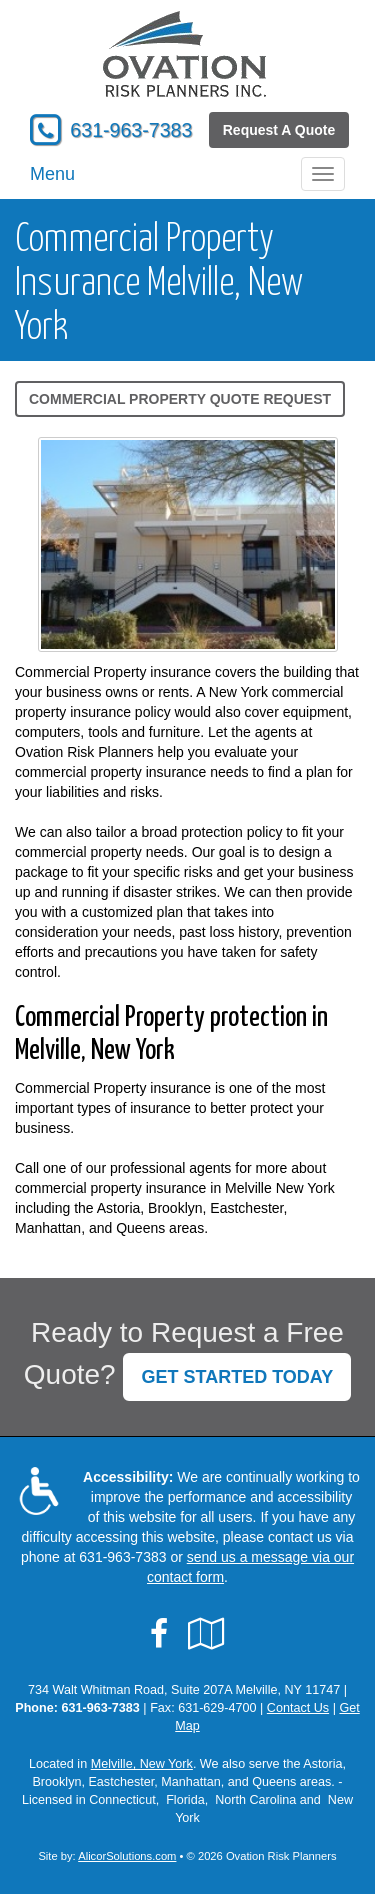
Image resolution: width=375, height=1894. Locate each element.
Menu (52, 174)
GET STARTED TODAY (237, 1377)
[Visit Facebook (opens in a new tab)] (159, 1634)
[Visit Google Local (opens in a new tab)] (206, 1634)
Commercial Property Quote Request (180, 399)
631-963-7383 (131, 130)
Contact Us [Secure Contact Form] (298, 1708)
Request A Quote (279, 130)
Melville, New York (142, 1764)
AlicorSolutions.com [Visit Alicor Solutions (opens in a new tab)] (127, 1856)
